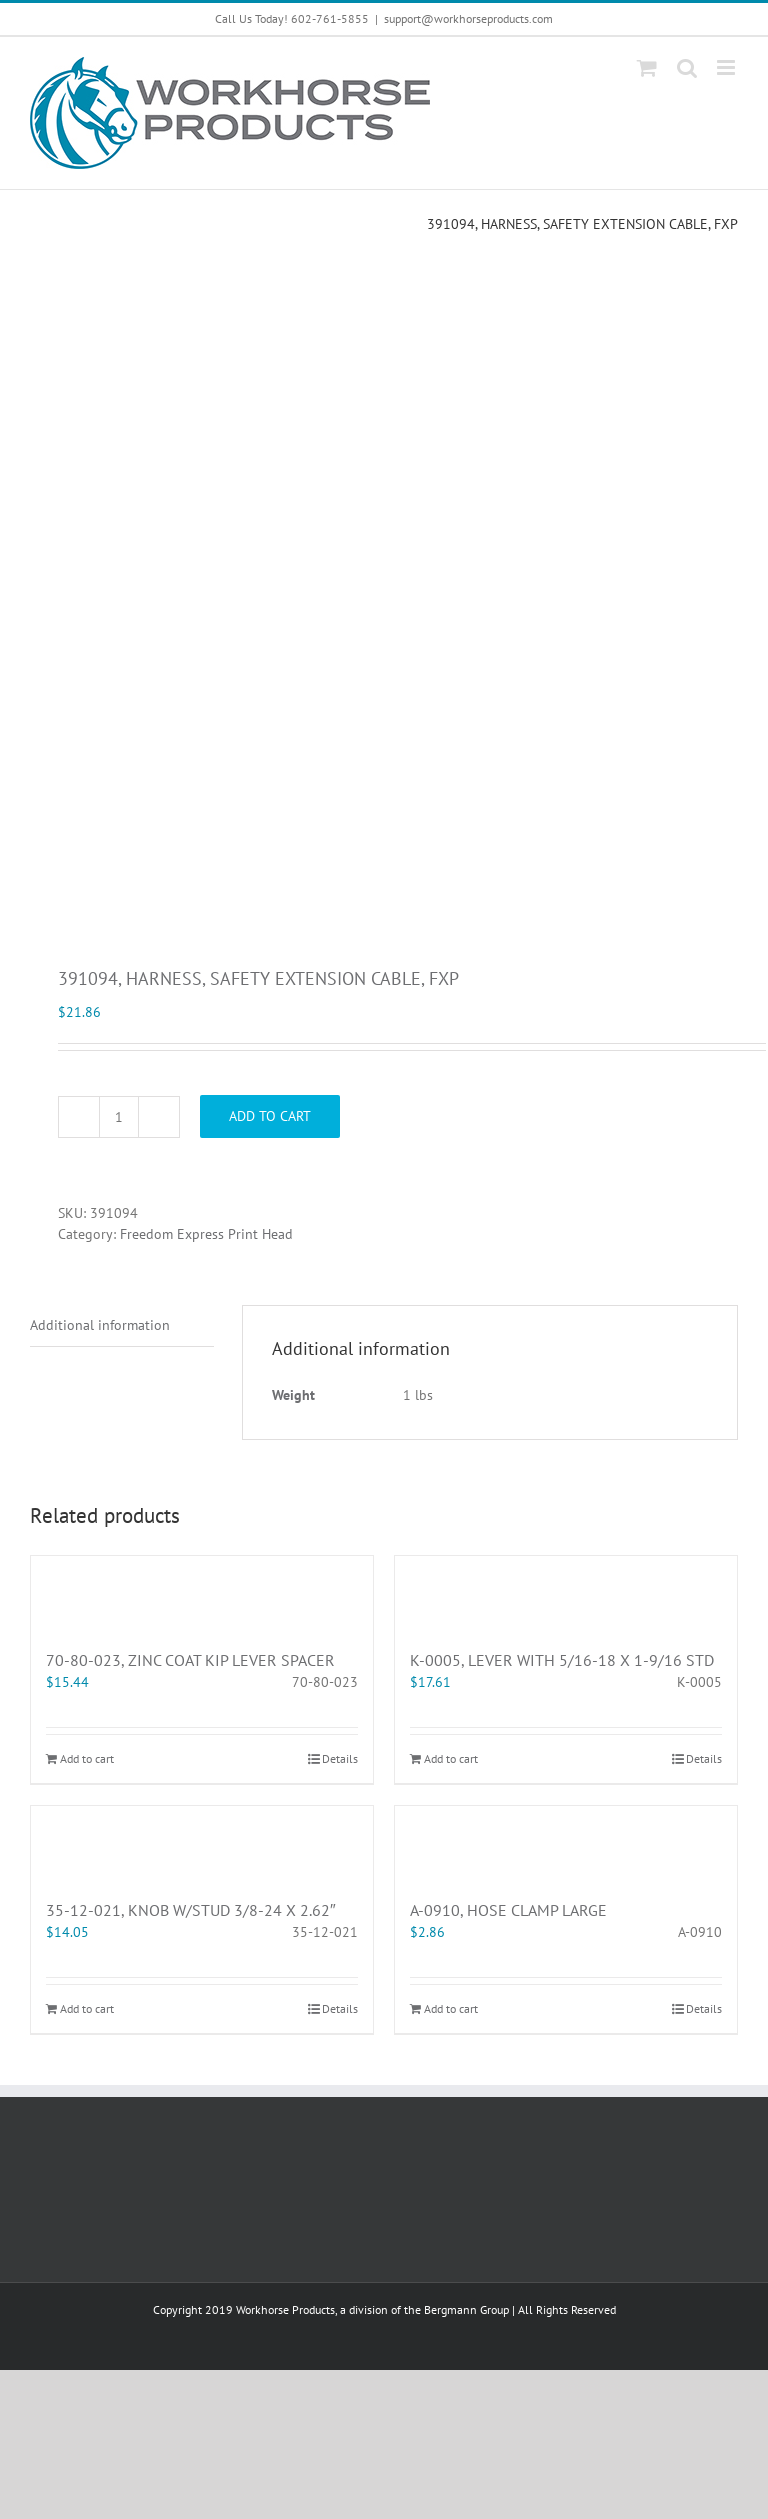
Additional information (100, 1325)
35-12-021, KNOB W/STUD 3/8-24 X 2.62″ (191, 1910)
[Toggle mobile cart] (647, 67)
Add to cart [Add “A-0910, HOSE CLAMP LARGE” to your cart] (451, 2008)
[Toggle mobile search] (687, 67)
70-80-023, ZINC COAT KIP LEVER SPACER (190, 1660)
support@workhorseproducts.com (468, 18)
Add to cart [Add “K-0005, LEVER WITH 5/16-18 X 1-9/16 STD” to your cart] (451, 1758)
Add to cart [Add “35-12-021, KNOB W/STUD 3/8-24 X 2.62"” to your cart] (87, 2008)
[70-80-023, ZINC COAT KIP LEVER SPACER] (202, 1592)
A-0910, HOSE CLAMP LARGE (508, 1910)
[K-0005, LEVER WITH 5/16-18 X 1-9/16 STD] (566, 1592)
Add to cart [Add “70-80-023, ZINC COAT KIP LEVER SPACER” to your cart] (87, 1758)
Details (340, 1758)
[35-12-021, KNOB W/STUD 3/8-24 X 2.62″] (202, 1842)
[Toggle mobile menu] (727, 67)
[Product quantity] (119, 1117)
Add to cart (270, 1116)
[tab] (122, 1326)
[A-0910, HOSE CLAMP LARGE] (566, 1842)
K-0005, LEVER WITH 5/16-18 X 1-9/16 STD (562, 1660)
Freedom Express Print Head (206, 1234)
